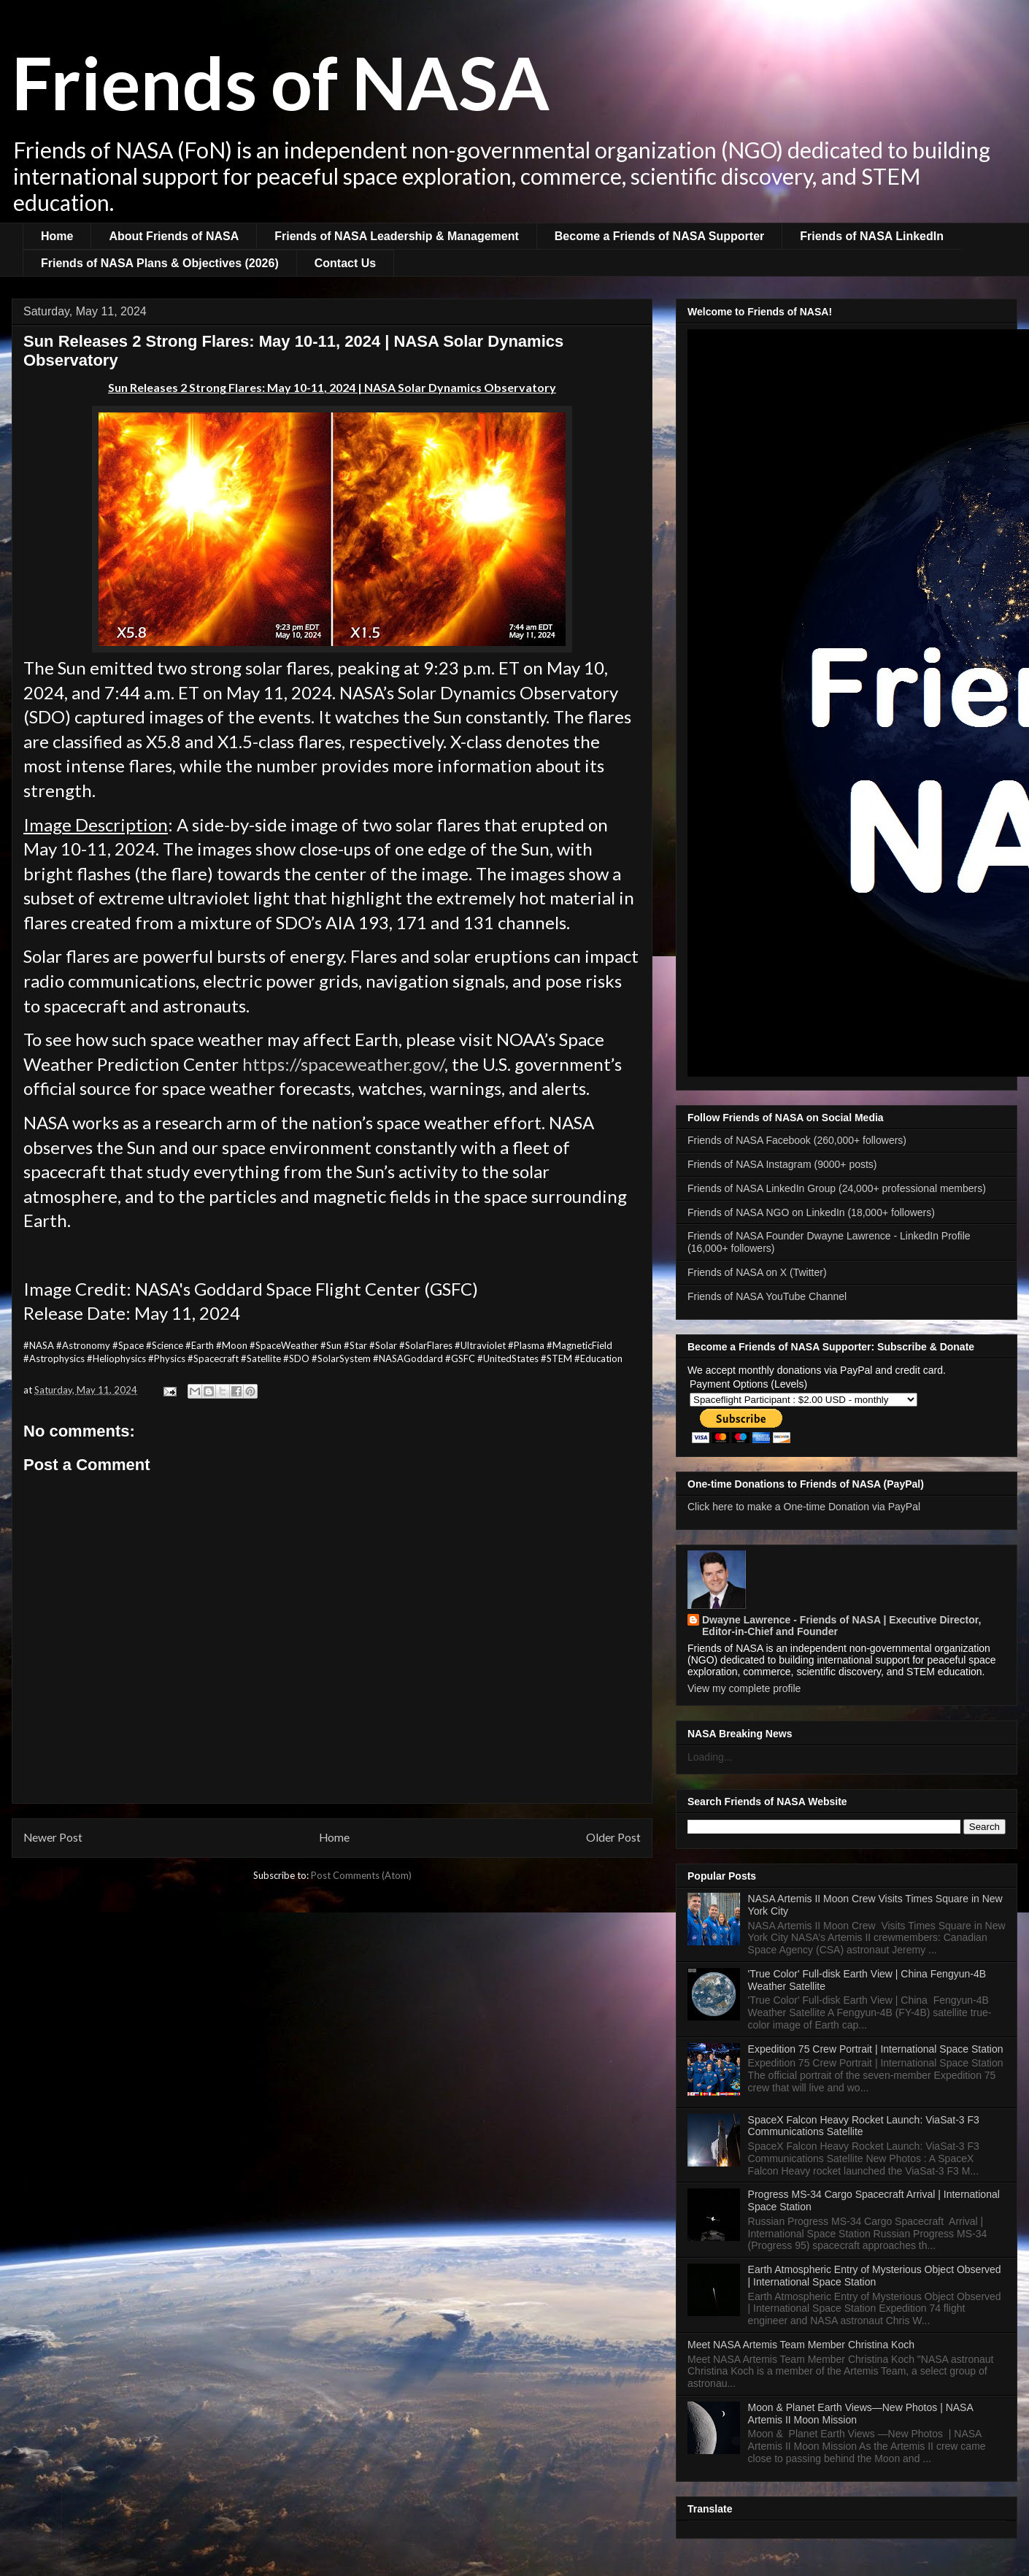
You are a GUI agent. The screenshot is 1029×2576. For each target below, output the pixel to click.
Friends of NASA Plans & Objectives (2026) (160, 263)
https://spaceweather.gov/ (343, 1063)
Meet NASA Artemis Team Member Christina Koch (800, 2344)
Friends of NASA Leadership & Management (396, 236)
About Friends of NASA (174, 236)
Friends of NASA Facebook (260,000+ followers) (796, 1140)
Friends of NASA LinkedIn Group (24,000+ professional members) (836, 1188)
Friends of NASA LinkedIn (872, 236)
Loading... (710, 1757)
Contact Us (345, 263)
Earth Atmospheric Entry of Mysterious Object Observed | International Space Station (874, 2276)
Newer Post (52, 1837)
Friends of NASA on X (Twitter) (757, 1272)
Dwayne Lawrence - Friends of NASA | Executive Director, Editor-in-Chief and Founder (841, 1625)
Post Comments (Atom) (361, 1875)
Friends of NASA (281, 82)
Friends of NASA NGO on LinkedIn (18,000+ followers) (811, 1212)
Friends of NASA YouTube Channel (767, 1296)
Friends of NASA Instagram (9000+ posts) (782, 1164)
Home (57, 236)
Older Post (613, 1837)
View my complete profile (744, 1688)
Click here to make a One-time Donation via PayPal (803, 1506)
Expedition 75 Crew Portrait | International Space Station (875, 2049)
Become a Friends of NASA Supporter (659, 236)
